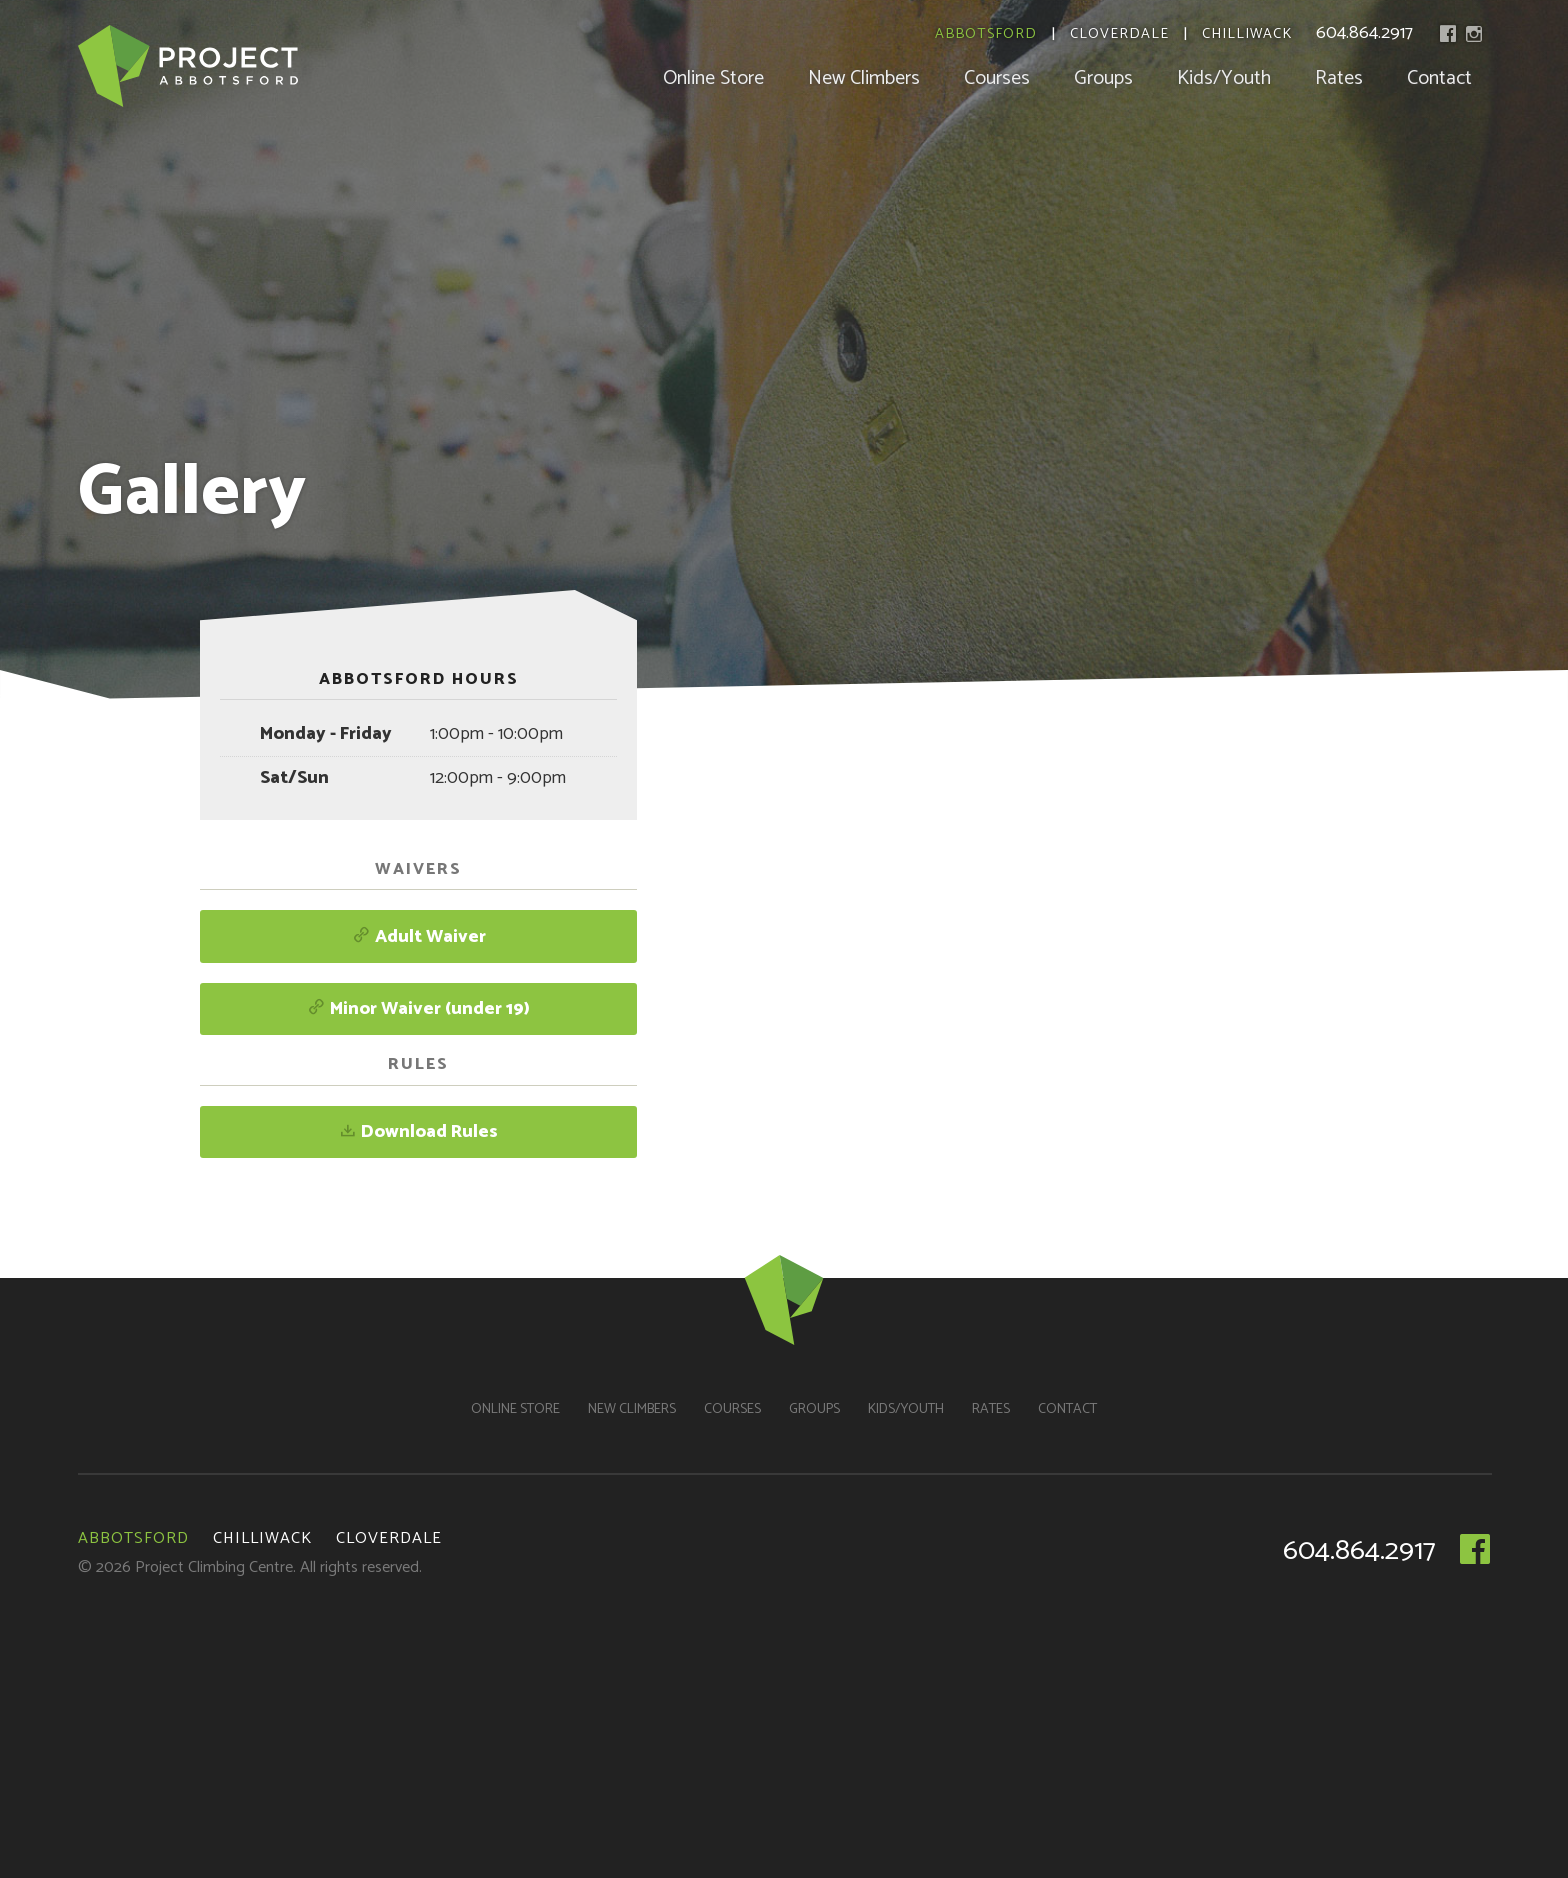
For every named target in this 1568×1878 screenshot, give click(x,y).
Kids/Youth (1224, 78)
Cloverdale (1119, 35)
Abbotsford (986, 35)
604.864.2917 (1364, 33)
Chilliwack (1247, 35)
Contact (1439, 78)
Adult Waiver (419, 937)
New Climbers (864, 78)
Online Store (713, 78)
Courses (997, 78)
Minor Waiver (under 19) (418, 1009)
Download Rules (418, 1132)
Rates (1339, 78)
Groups (1103, 78)
